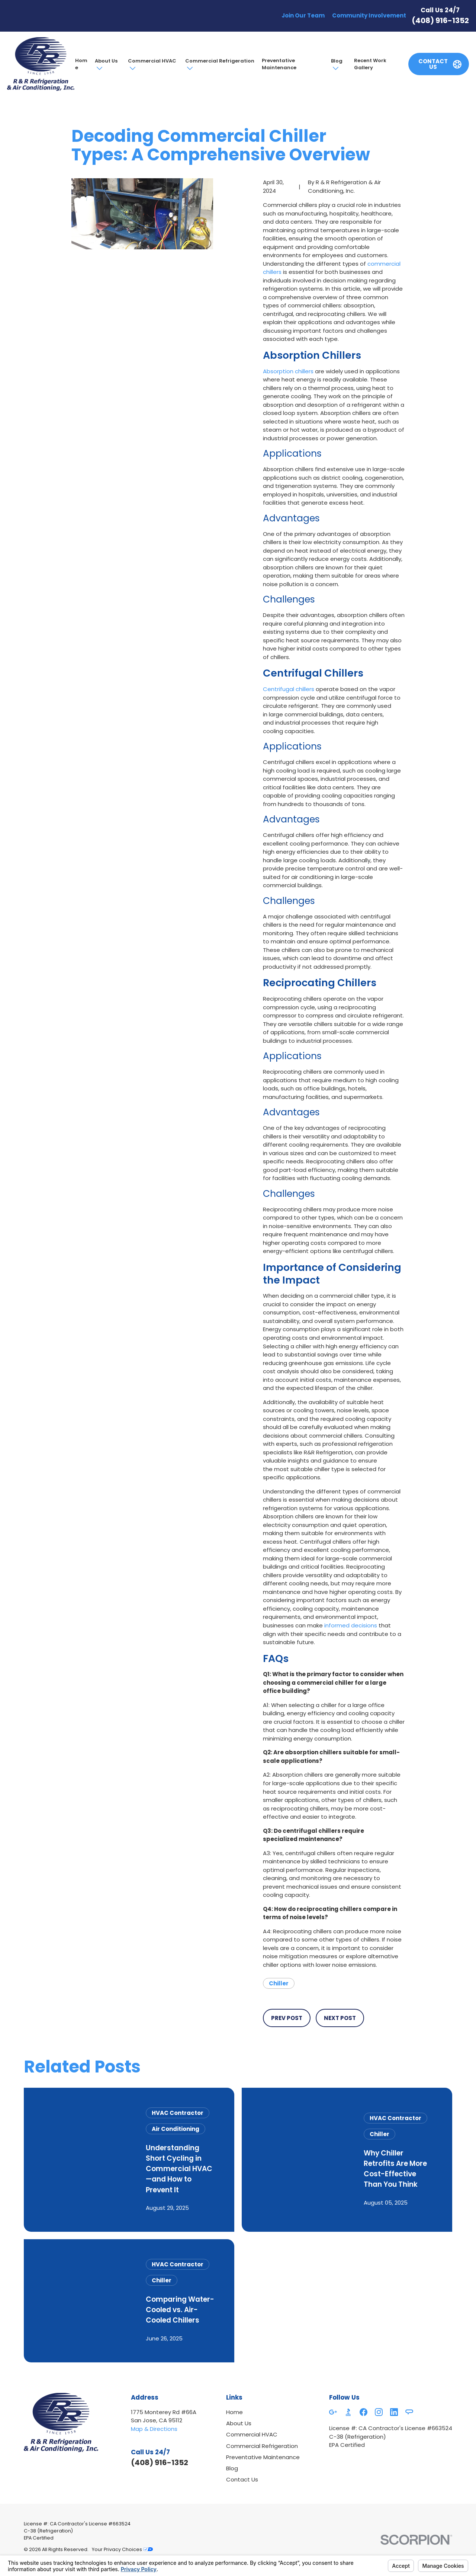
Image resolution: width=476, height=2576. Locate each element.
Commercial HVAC (152, 60)
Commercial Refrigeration (219, 60)
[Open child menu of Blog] (334, 68)
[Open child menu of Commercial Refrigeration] (189, 68)
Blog (336, 60)
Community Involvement (369, 15)
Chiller (279, 1983)
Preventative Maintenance (279, 64)
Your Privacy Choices (122, 2549)
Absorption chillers (288, 371)
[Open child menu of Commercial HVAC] (131, 68)
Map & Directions (154, 2429)
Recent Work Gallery (370, 64)
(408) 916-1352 (440, 20)
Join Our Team (303, 15)
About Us (106, 60)
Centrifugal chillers (288, 689)
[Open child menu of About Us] (98, 68)
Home (81, 64)
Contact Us (242, 2479)
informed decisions (350, 1625)
